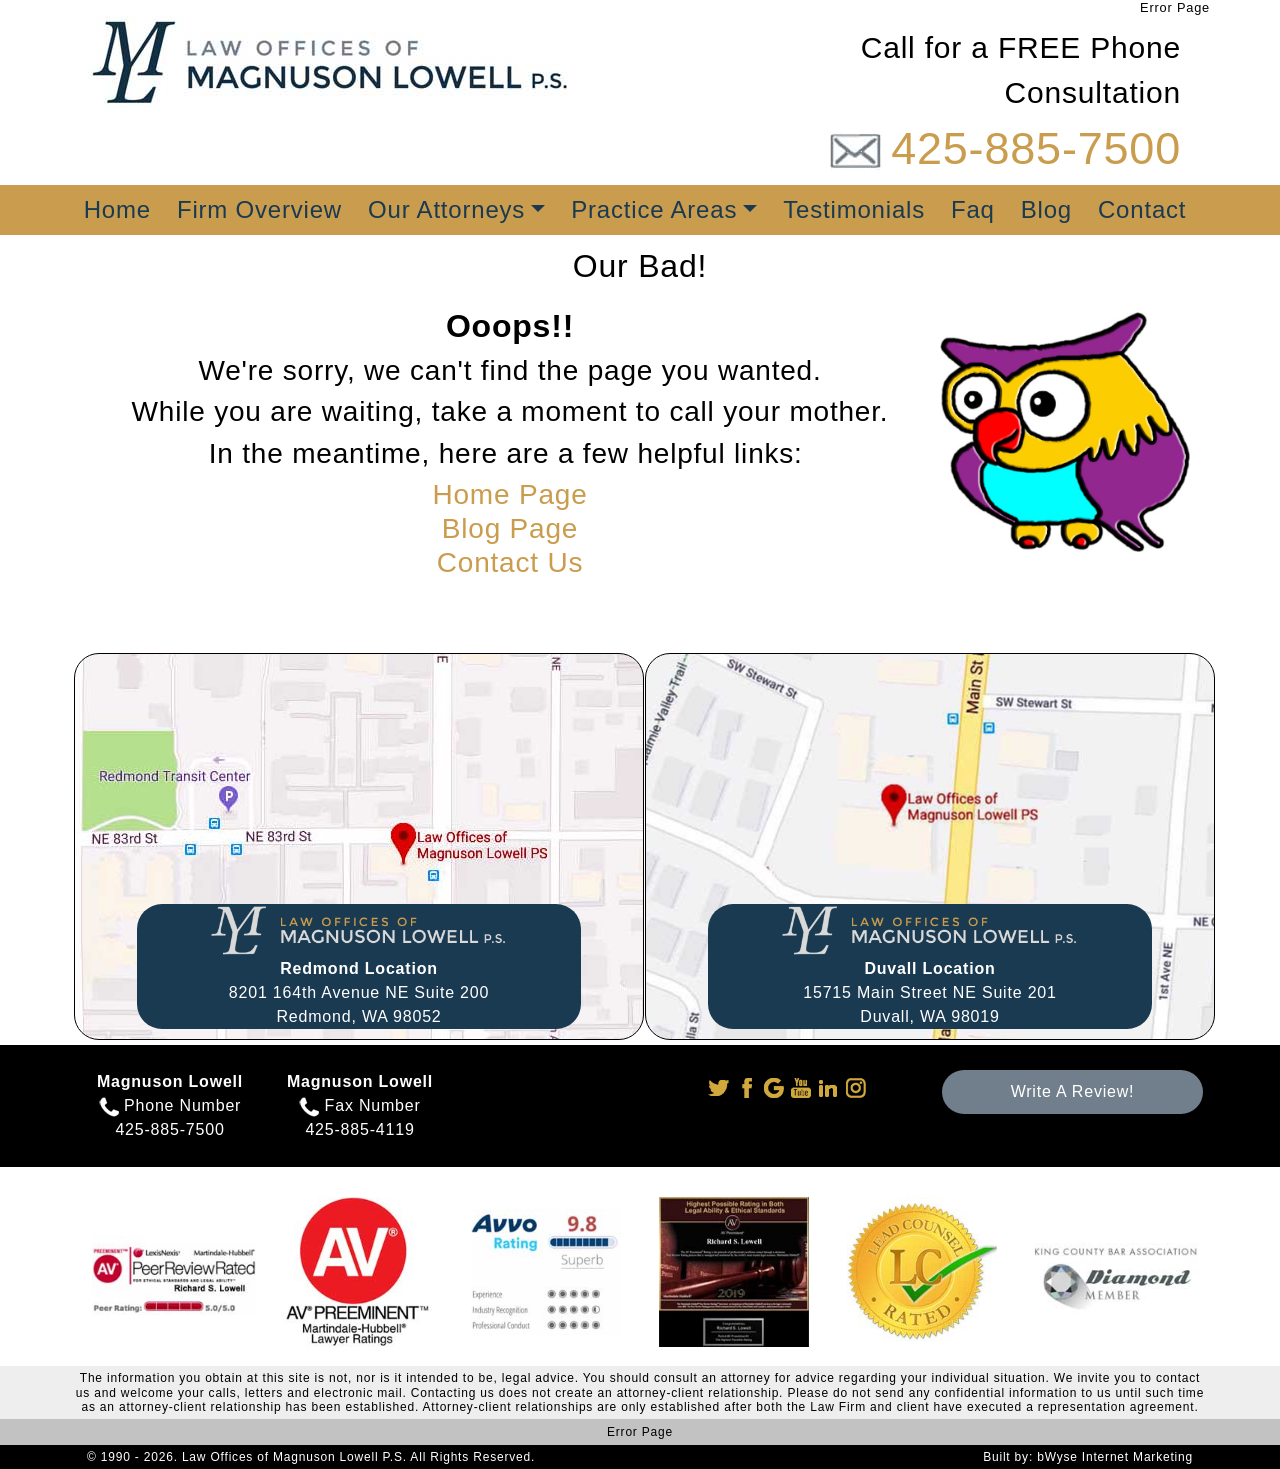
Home (117, 209)
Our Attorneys (446, 209)
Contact (1142, 209)
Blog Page (510, 528)
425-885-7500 (1036, 148)
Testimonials (854, 209)
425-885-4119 (359, 1129)
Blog (1046, 209)
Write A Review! (1073, 1091)
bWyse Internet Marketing (1115, 1457)
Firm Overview (259, 209)
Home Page (509, 494)
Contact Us (510, 562)
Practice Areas (654, 209)
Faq (973, 209)
